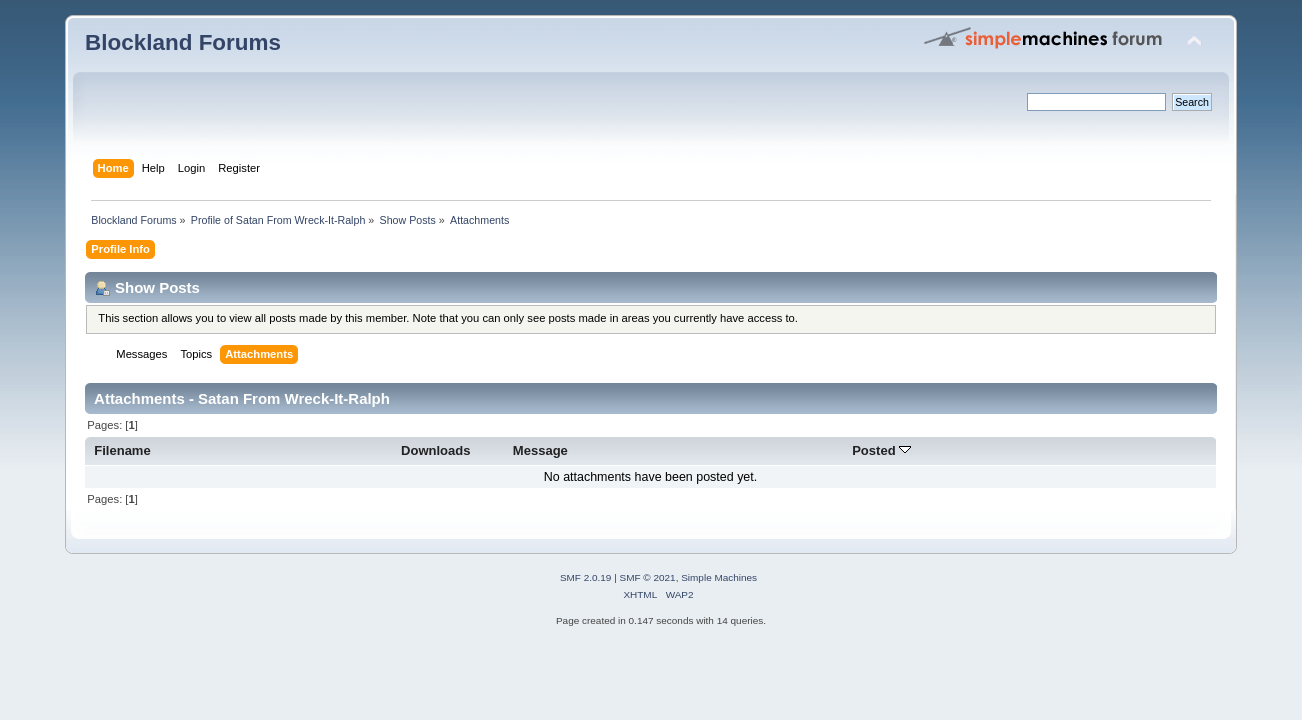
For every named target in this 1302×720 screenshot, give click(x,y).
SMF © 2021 (648, 577)
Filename (122, 450)
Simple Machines (719, 577)
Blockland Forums (183, 42)
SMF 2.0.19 (586, 577)
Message (540, 450)
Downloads (436, 450)
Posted (881, 450)
